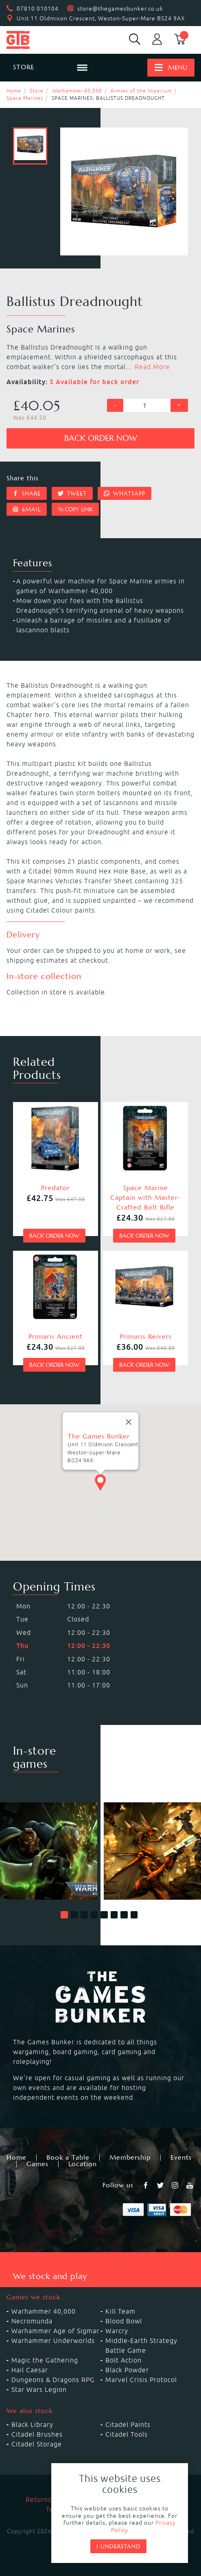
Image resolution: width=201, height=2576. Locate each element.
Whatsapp (124, 493)
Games (37, 2164)
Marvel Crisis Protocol (141, 2379)
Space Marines (25, 98)
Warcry (116, 2330)
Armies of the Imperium (141, 91)
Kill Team (120, 2311)
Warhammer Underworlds (53, 2340)
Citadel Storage (36, 2444)
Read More (152, 366)
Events (181, 2157)
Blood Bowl (123, 2321)
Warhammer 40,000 (77, 91)
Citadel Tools (126, 2434)
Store (37, 91)
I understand (118, 2546)
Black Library (32, 2424)
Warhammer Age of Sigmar (55, 2330)
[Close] (128, 1430)
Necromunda (31, 2321)
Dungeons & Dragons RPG (53, 2379)
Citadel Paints (128, 2424)
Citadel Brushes (37, 2434)
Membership (130, 2157)
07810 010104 (38, 8)
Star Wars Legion (39, 2389)
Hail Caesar (29, 2370)
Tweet (72, 493)
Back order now (100, 438)
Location (82, 2164)
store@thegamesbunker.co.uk (120, 8)
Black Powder (127, 2370)
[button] (64, 1914)
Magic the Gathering (44, 2360)
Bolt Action (123, 2360)
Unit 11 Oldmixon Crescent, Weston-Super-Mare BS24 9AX (101, 18)
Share (27, 493)
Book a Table (68, 2157)
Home (14, 91)
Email (27, 509)
